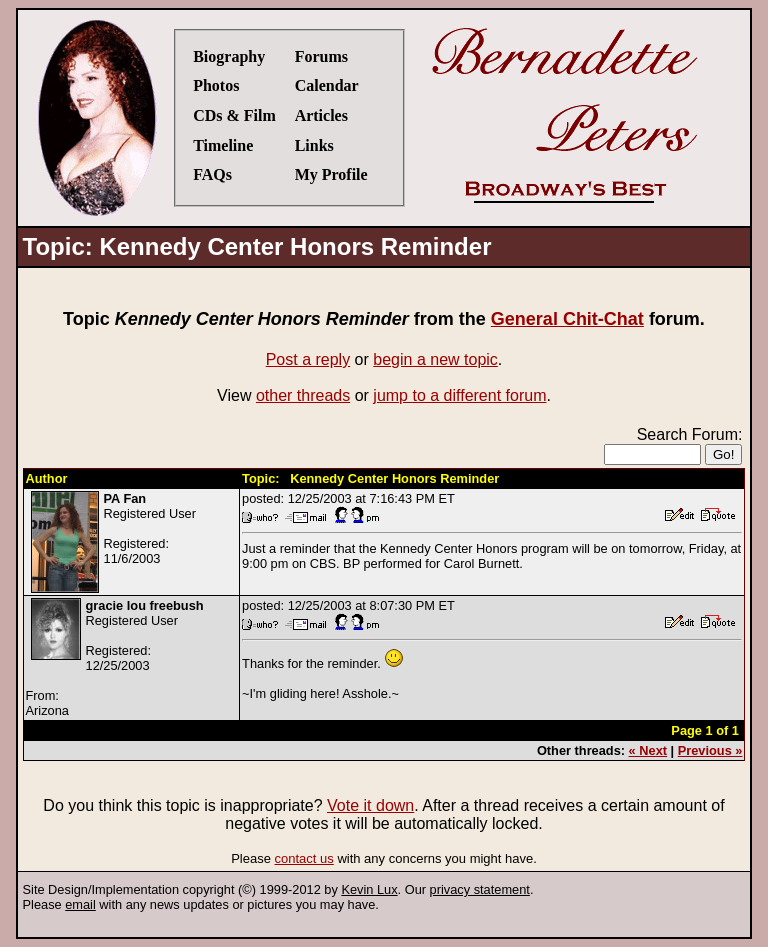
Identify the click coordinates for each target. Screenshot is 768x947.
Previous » (710, 750)
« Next (648, 750)
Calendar (327, 85)
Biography (229, 56)
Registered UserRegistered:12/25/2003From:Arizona (115, 658)
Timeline (223, 145)
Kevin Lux (369, 889)
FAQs (212, 174)
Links (314, 145)
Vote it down (370, 805)
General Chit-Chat (567, 319)
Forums (321, 56)
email (80, 904)
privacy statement (480, 889)
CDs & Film (234, 115)
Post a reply (308, 359)
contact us (304, 858)
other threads (303, 395)
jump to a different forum (459, 395)
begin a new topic (435, 359)
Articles (321, 115)
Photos (216, 85)
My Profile (331, 174)
